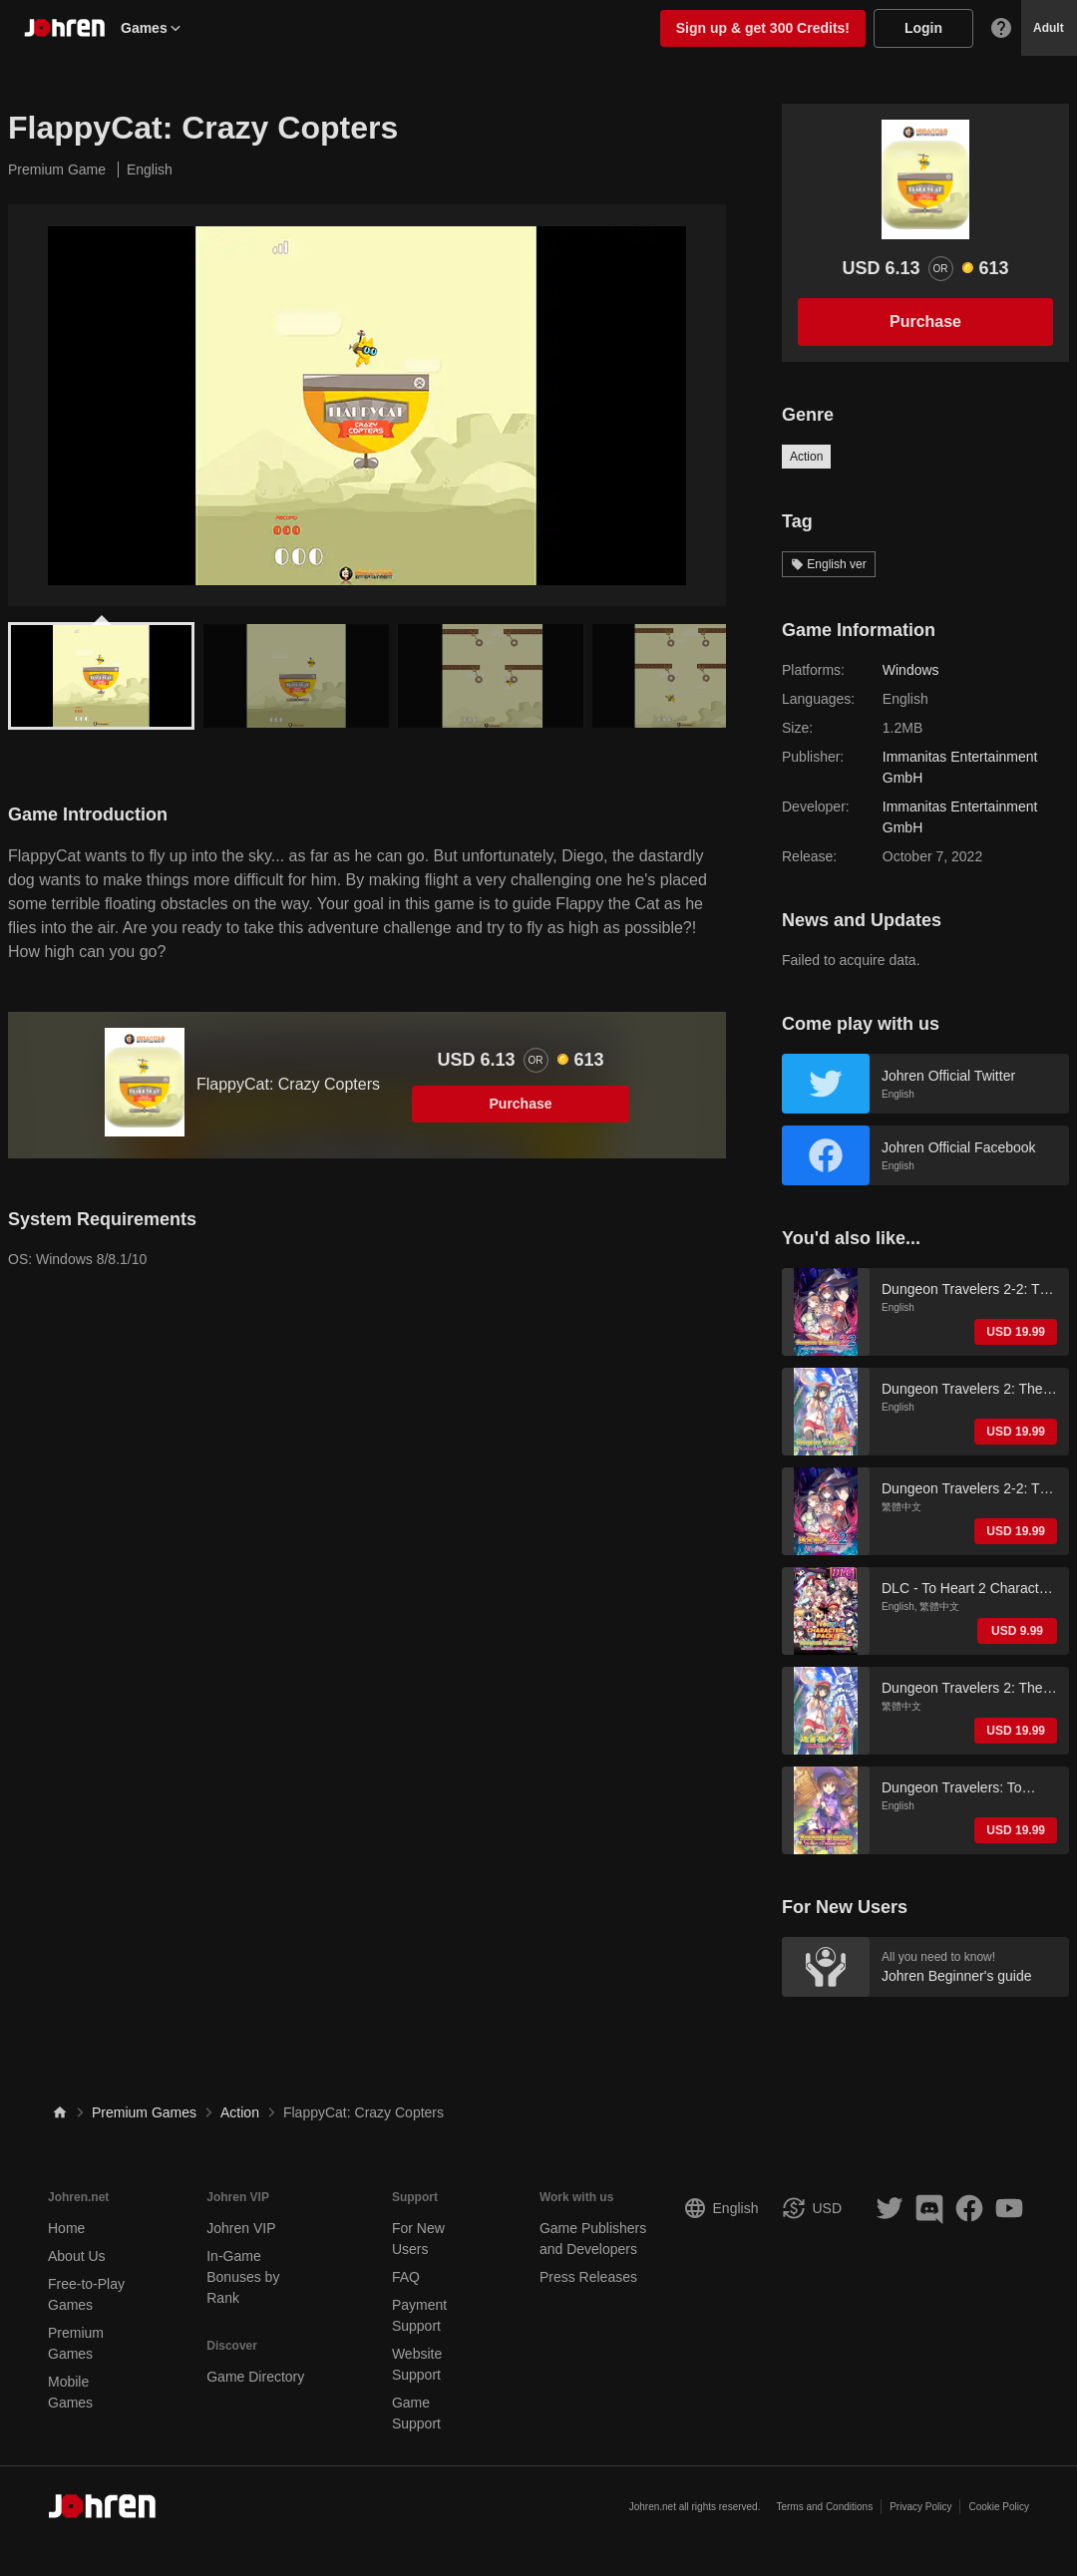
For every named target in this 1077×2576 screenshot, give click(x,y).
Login (923, 28)
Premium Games (144, 2112)
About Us (77, 2256)
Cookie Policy (998, 2506)
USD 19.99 (1015, 1332)
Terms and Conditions (824, 2506)
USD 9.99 (1017, 1631)
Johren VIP (240, 2228)
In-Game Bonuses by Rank (242, 2277)
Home (66, 2228)
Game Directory (255, 2377)
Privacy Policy (920, 2506)
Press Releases (588, 2277)
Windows (911, 670)
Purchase (521, 1104)
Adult (1048, 28)
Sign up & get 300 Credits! (763, 28)
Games (152, 28)
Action (806, 457)
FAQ (406, 2277)
